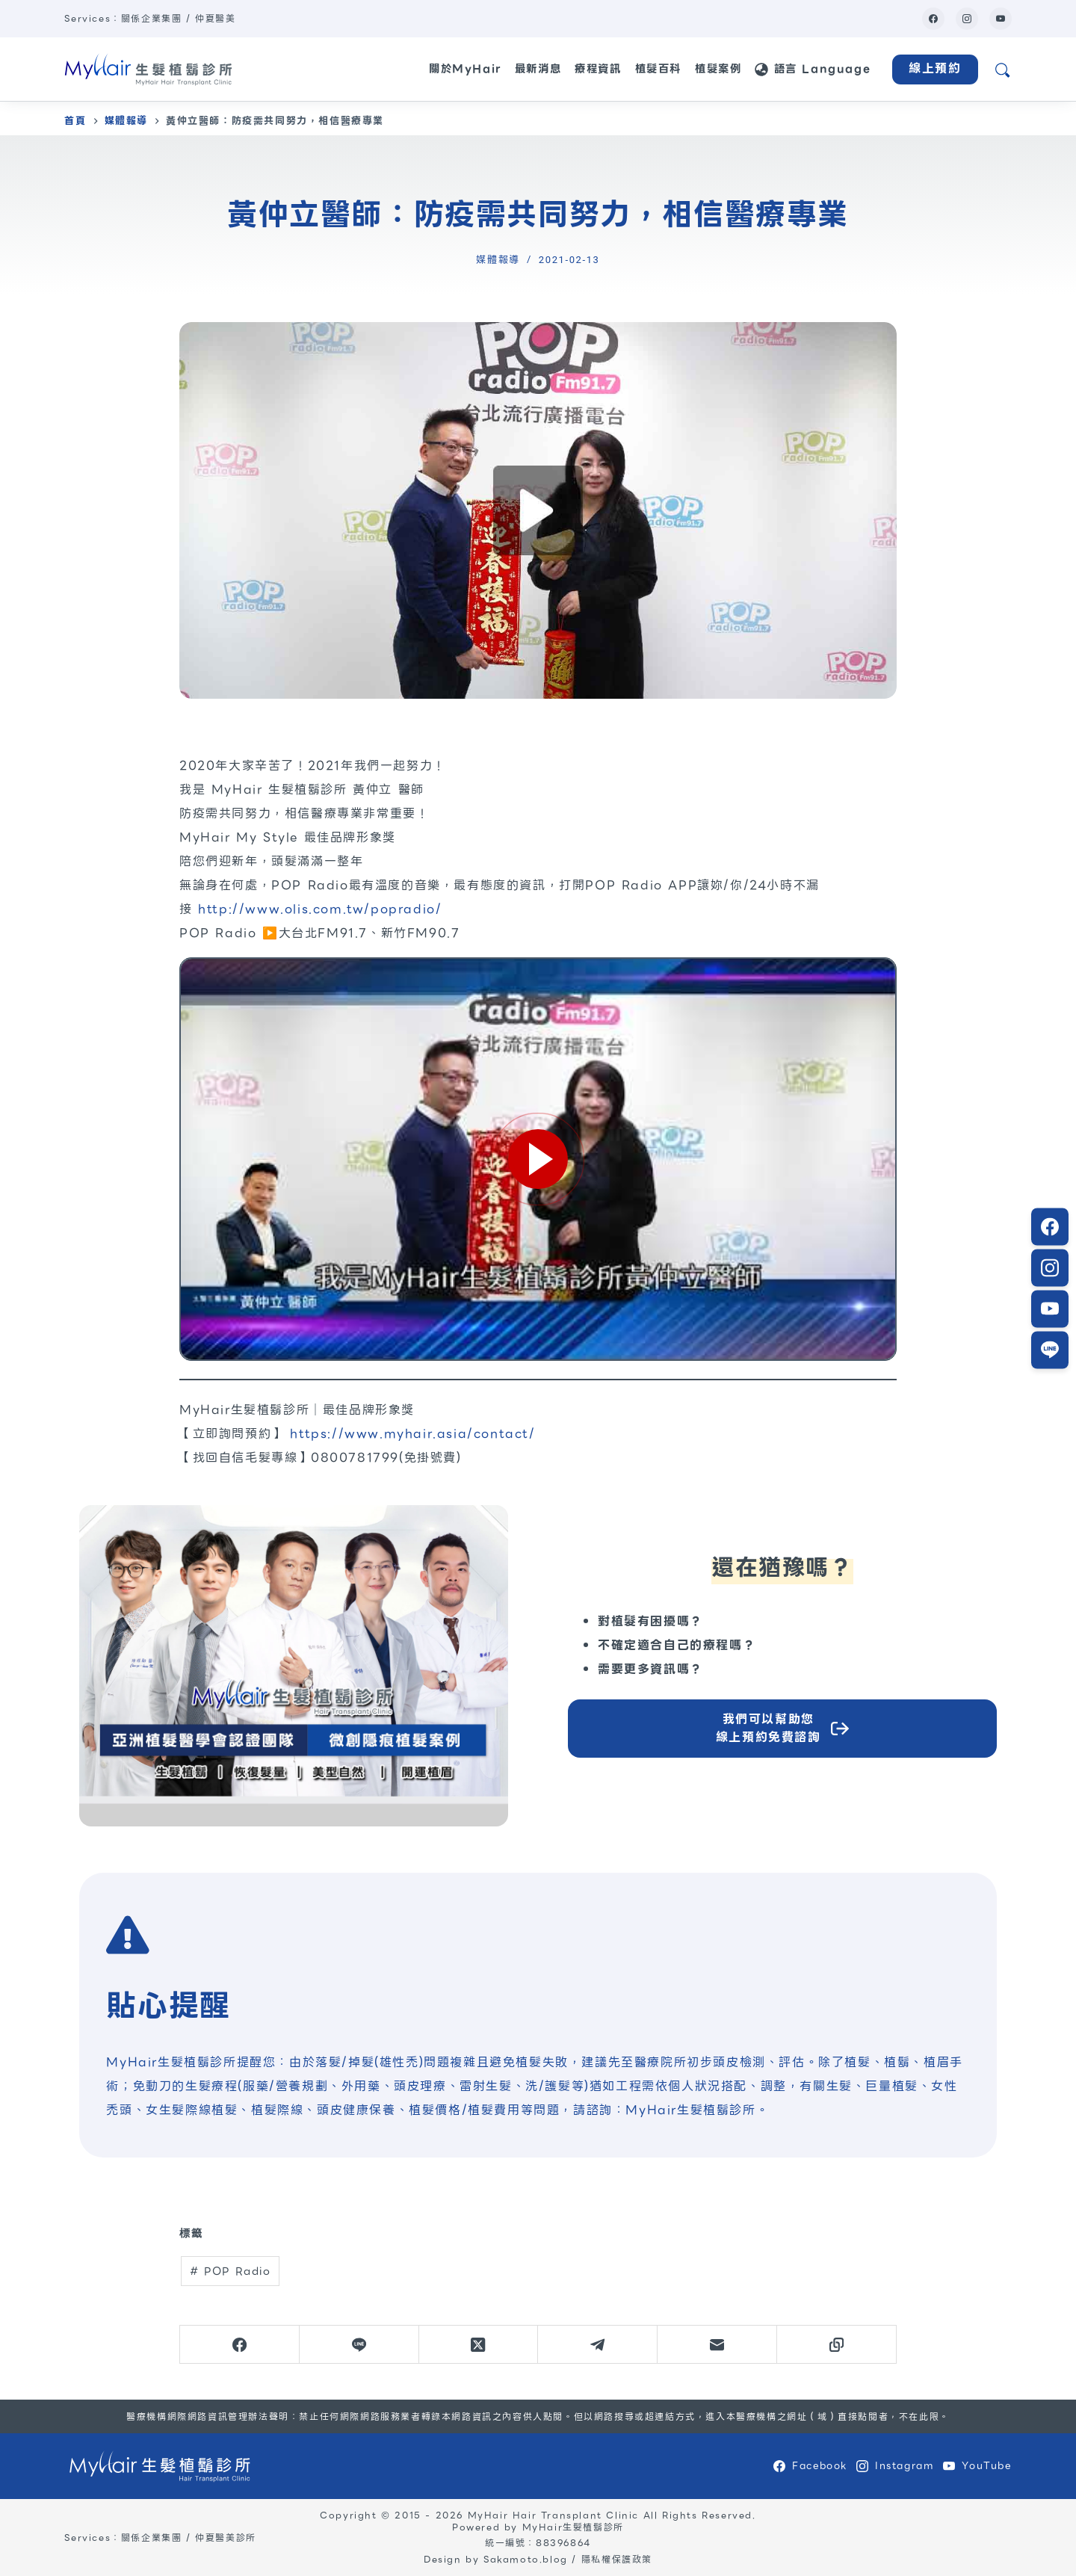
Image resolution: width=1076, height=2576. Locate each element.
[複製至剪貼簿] (837, 2345)
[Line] (359, 2345)
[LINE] (1050, 1308)
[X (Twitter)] (479, 2345)
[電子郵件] (717, 2345)
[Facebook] (933, 18)
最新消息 (538, 69)
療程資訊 (598, 69)
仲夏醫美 (215, 18)
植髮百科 (658, 69)
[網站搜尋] (1002, 69)
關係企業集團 (151, 18)
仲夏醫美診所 (225, 2537)
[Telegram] (598, 2345)
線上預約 (935, 68)
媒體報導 (497, 260)
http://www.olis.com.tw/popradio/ (320, 909)
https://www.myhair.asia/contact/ (412, 1433)
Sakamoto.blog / (532, 2559)
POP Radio (230, 2271)
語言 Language (813, 69)
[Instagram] (967, 18)
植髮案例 (718, 69)
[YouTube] (1000, 18)
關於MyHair (465, 69)
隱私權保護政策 (616, 2559)
